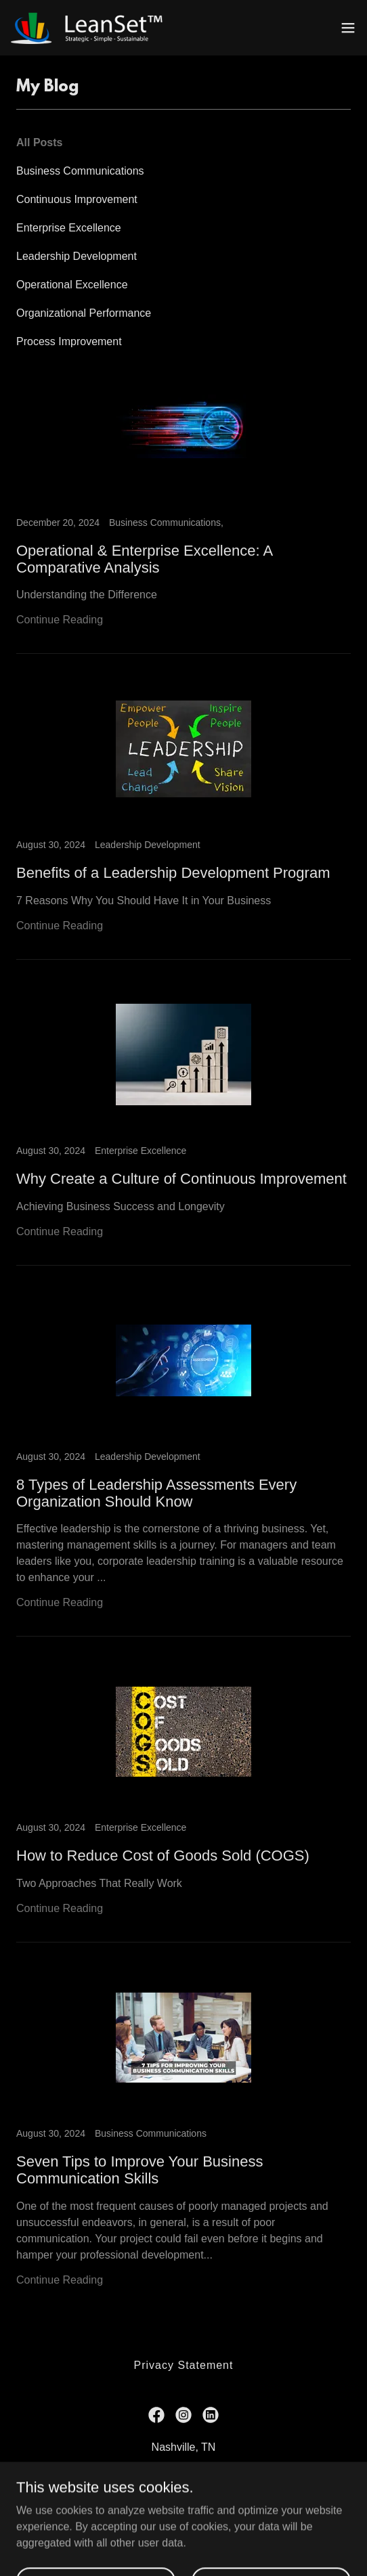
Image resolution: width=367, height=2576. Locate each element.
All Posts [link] (39, 142)
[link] (87, 27)
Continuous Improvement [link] (76, 199)
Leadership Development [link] (76, 256)
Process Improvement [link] (69, 341)
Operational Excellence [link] (72, 284)
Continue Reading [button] (59, 619)
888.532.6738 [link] (154, 2474)
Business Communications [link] (80, 171)
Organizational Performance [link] (83, 313)
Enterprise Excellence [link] (68, 228)
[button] (348, 27)
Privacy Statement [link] (184, 2365)
